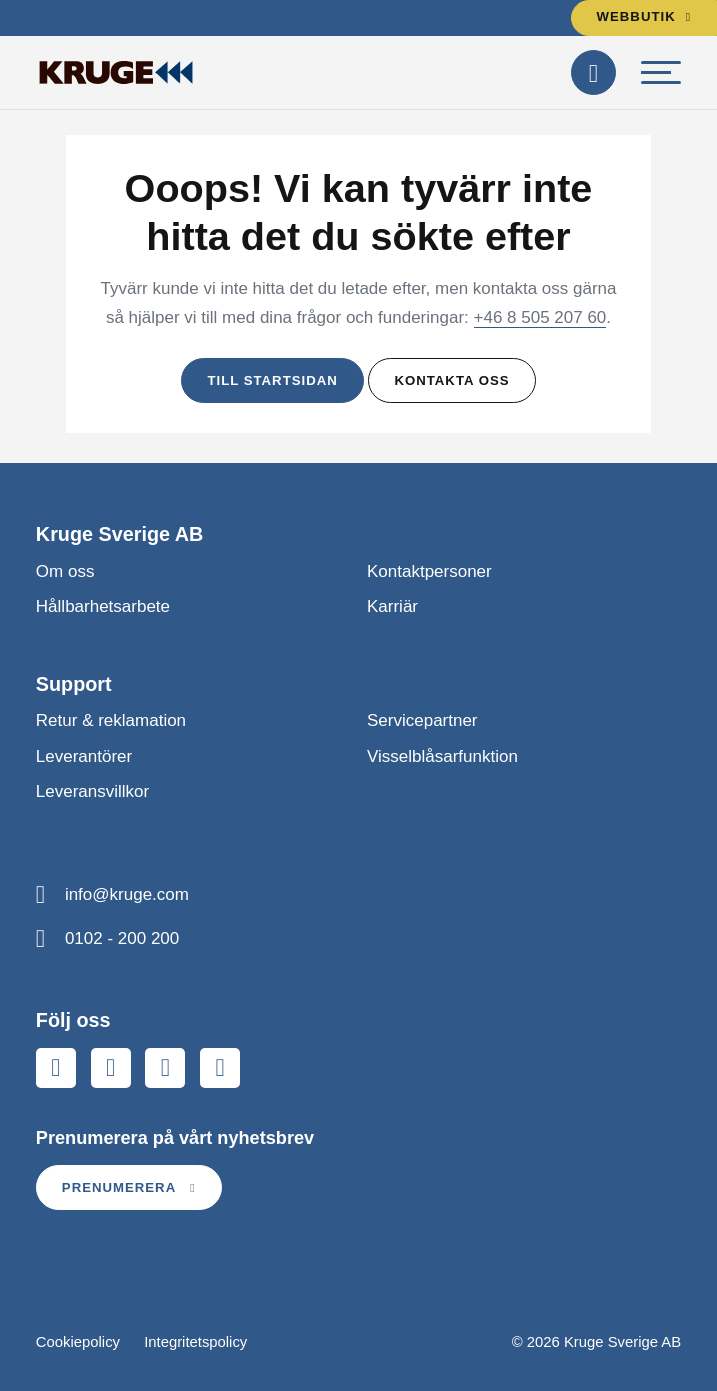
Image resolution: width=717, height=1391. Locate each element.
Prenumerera (129, 1187)
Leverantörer (84, 756)
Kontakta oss (451, 380)
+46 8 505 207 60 (540, 317)
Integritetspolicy (195, 1342)
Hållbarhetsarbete (103, 606)
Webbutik (644, 16)
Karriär (392, 606)
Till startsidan (272, 380)
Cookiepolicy (78, 1342)
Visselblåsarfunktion (442, 756)
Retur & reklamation (111, 720)
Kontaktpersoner (429, 571)
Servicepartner (422, 720)
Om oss (65, 571)
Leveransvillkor (92, 791)
